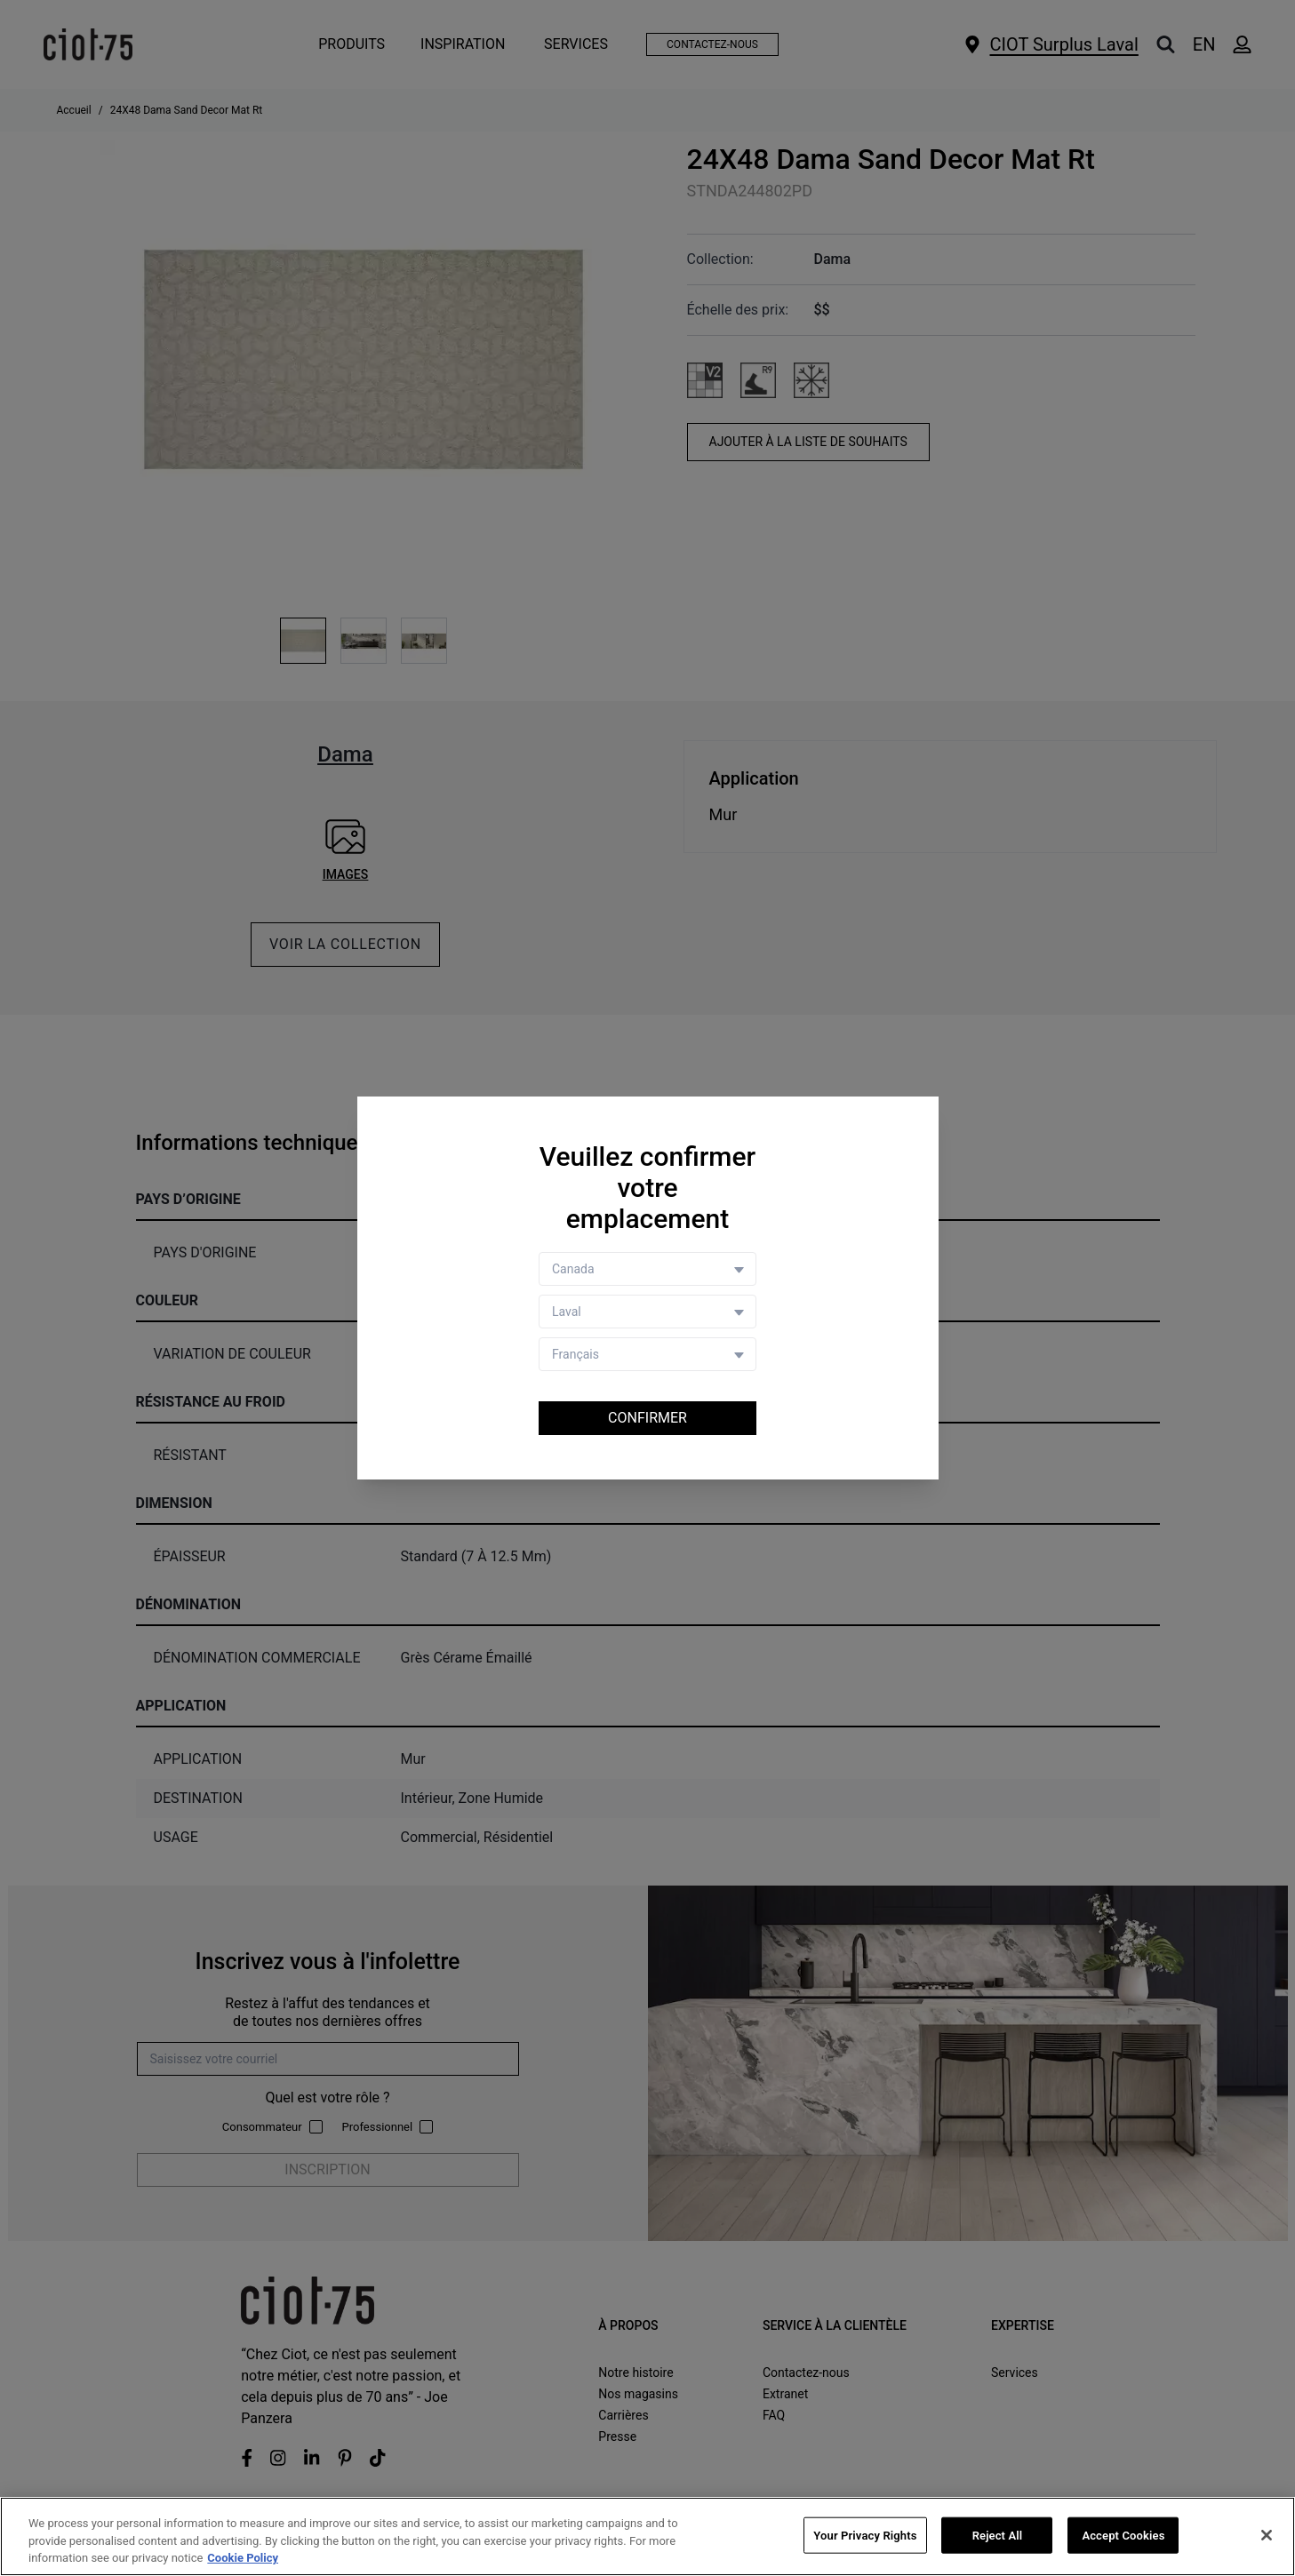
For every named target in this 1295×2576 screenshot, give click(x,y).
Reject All (997, 2536)
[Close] (1266, 2536)
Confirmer (647, 1417)
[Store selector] (647, 1311)
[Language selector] (647, 1354)
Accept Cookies (1123, 2536)
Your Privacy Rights (864, 2536)
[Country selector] (647, 1269)
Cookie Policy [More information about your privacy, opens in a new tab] (242, 2559)
